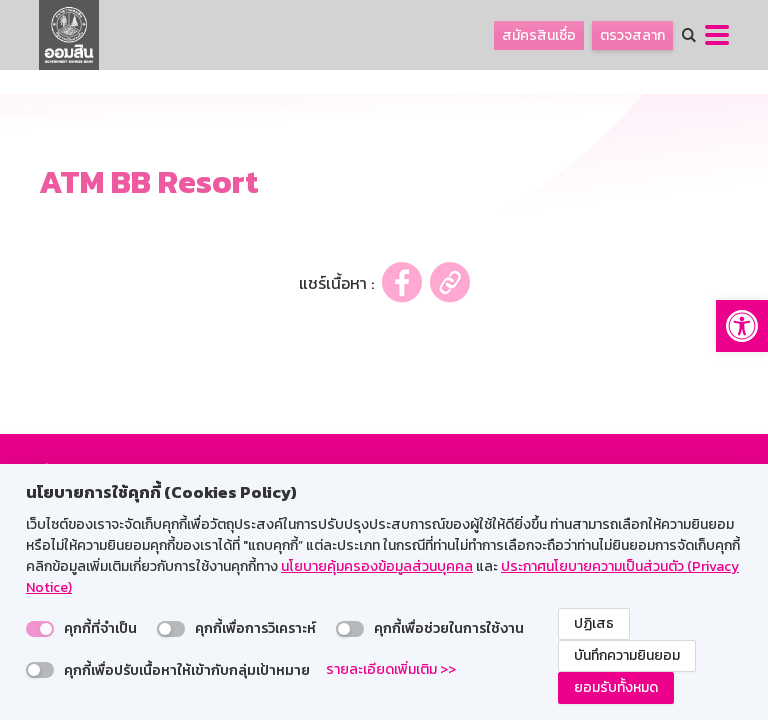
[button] (742, 326)
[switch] (40, 629)
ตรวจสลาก (632, 35)
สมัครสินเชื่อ (539, 35)
